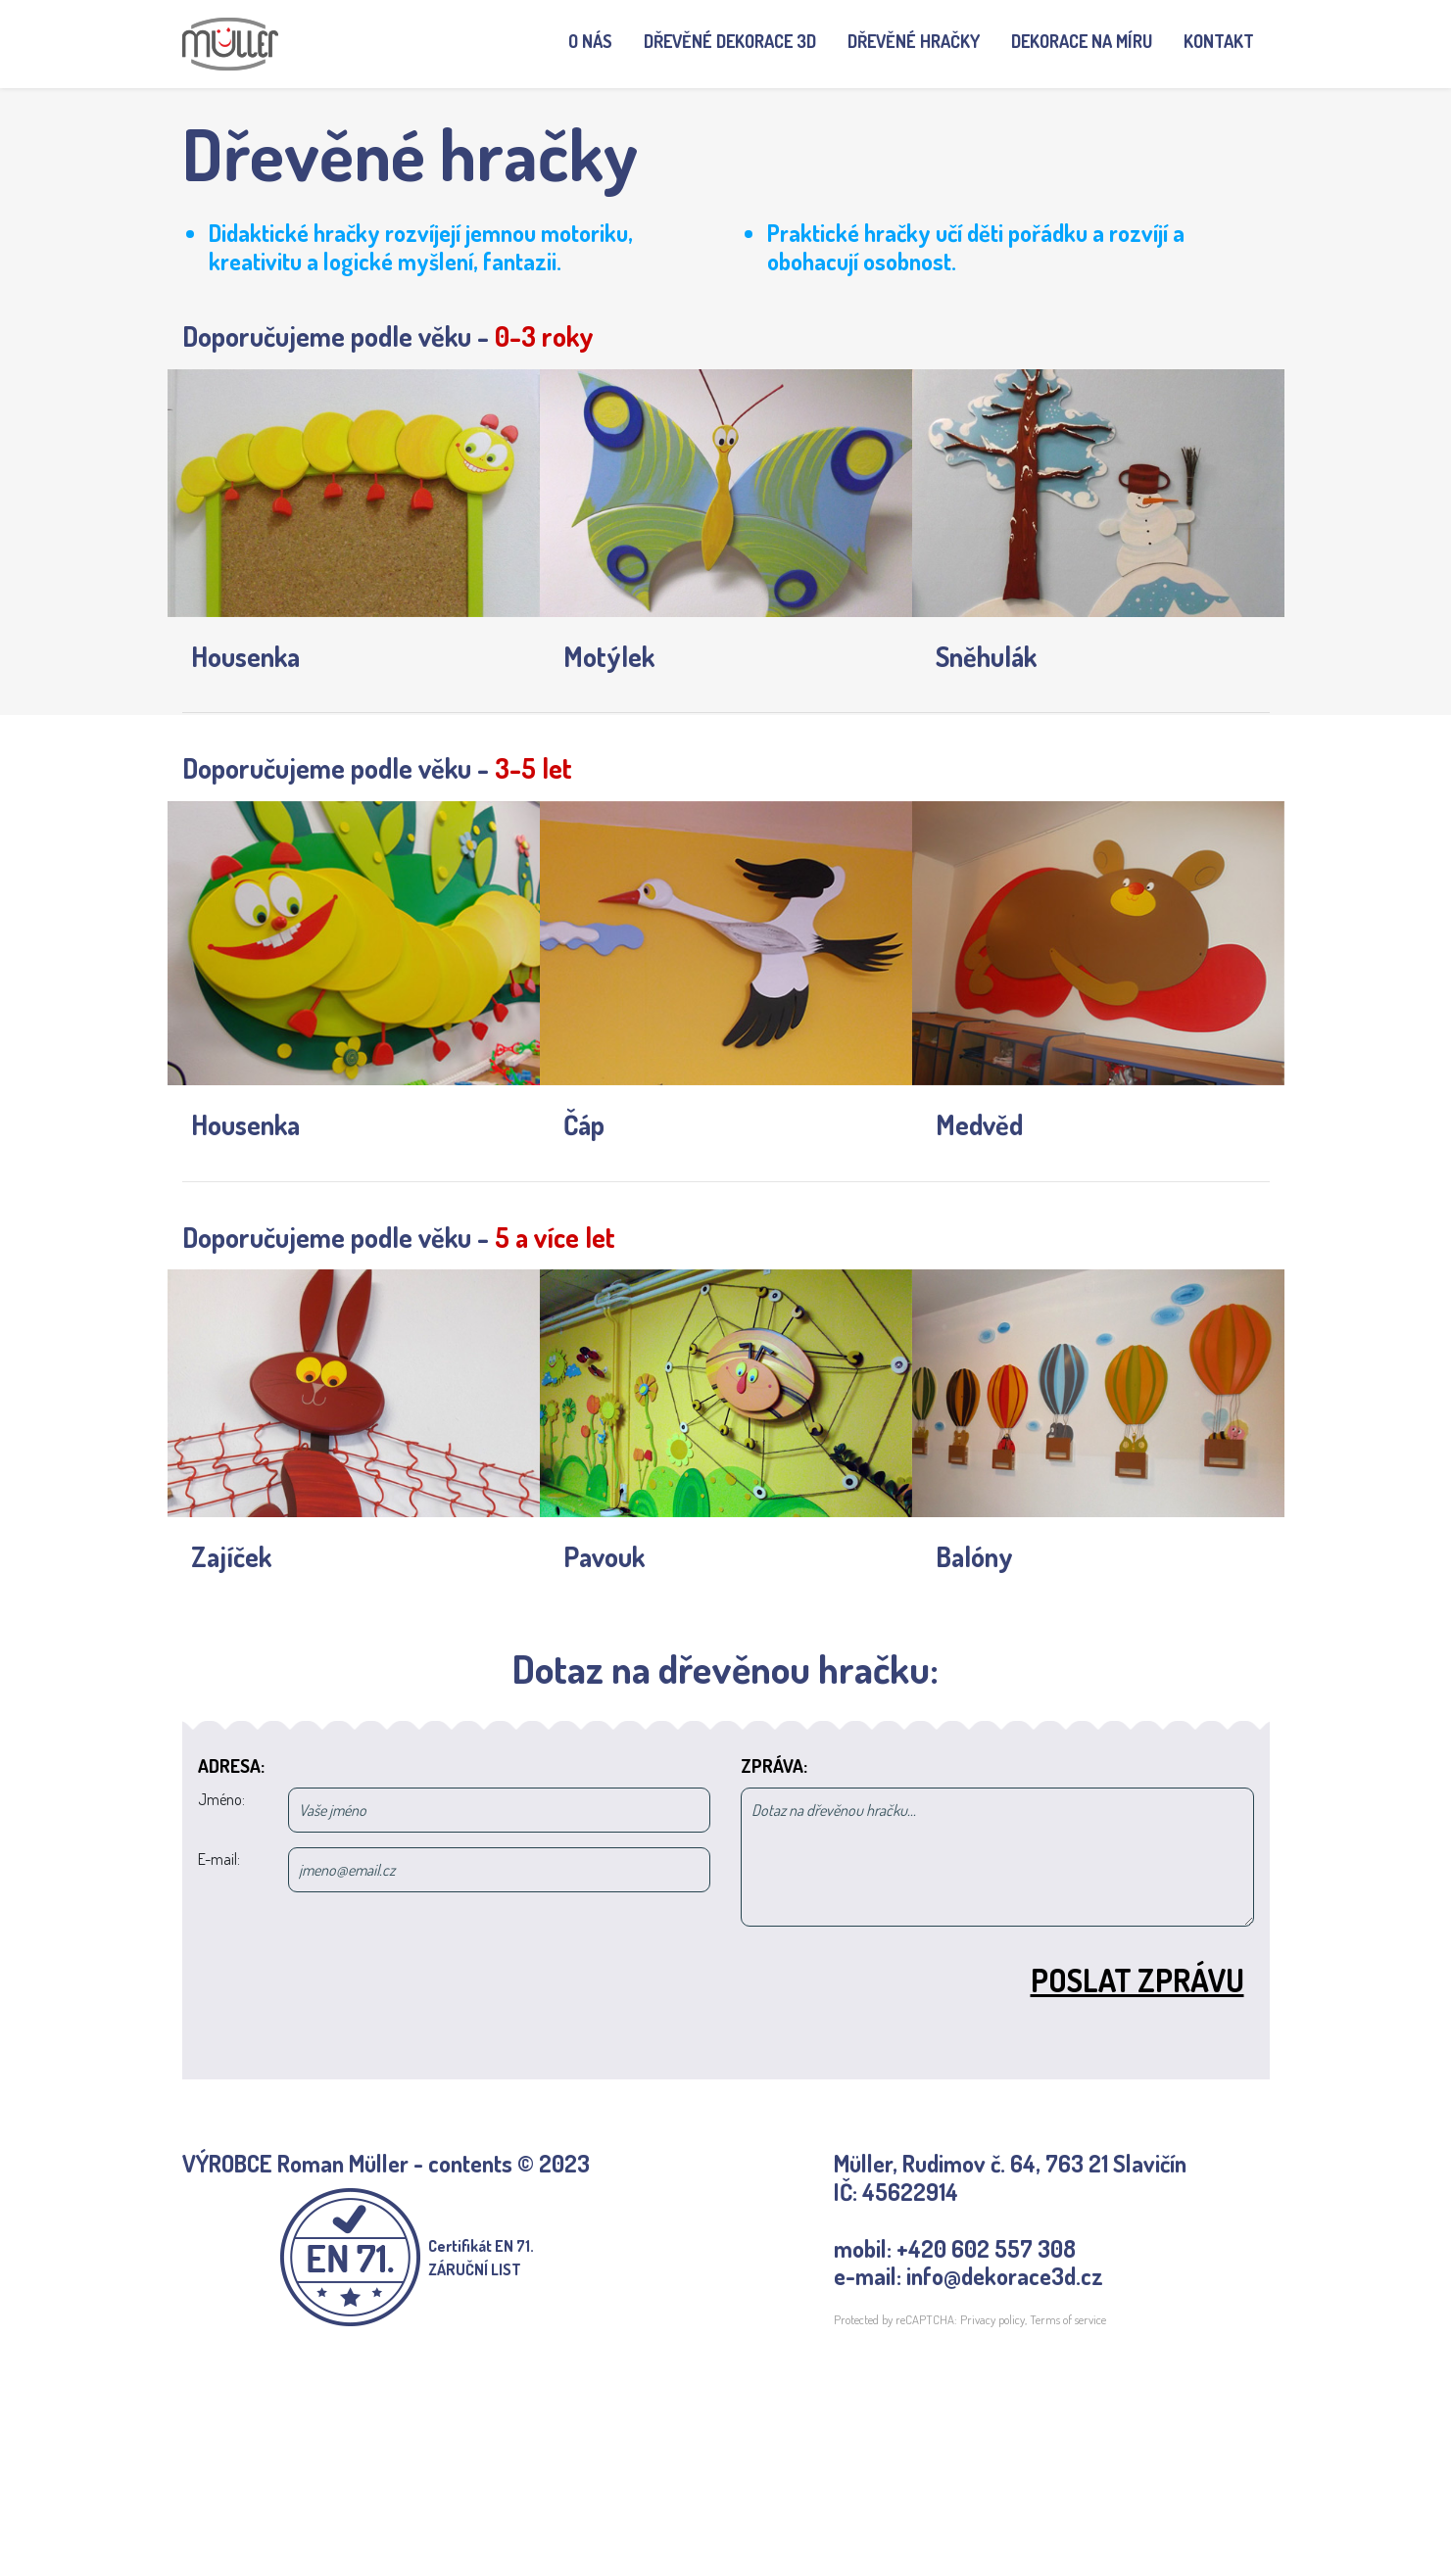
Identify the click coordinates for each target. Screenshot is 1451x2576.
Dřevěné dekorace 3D (730, 41)
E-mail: (219, 1859)
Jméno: (221, 1799)
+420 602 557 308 (986, 2248)
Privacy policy (992, 2319)
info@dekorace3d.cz (1004, 2276)
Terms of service (1068, 2319)
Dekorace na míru (1081, 41)
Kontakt (1219, 41)
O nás (598, 40)
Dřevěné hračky (913, 41)
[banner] (230, 44)
